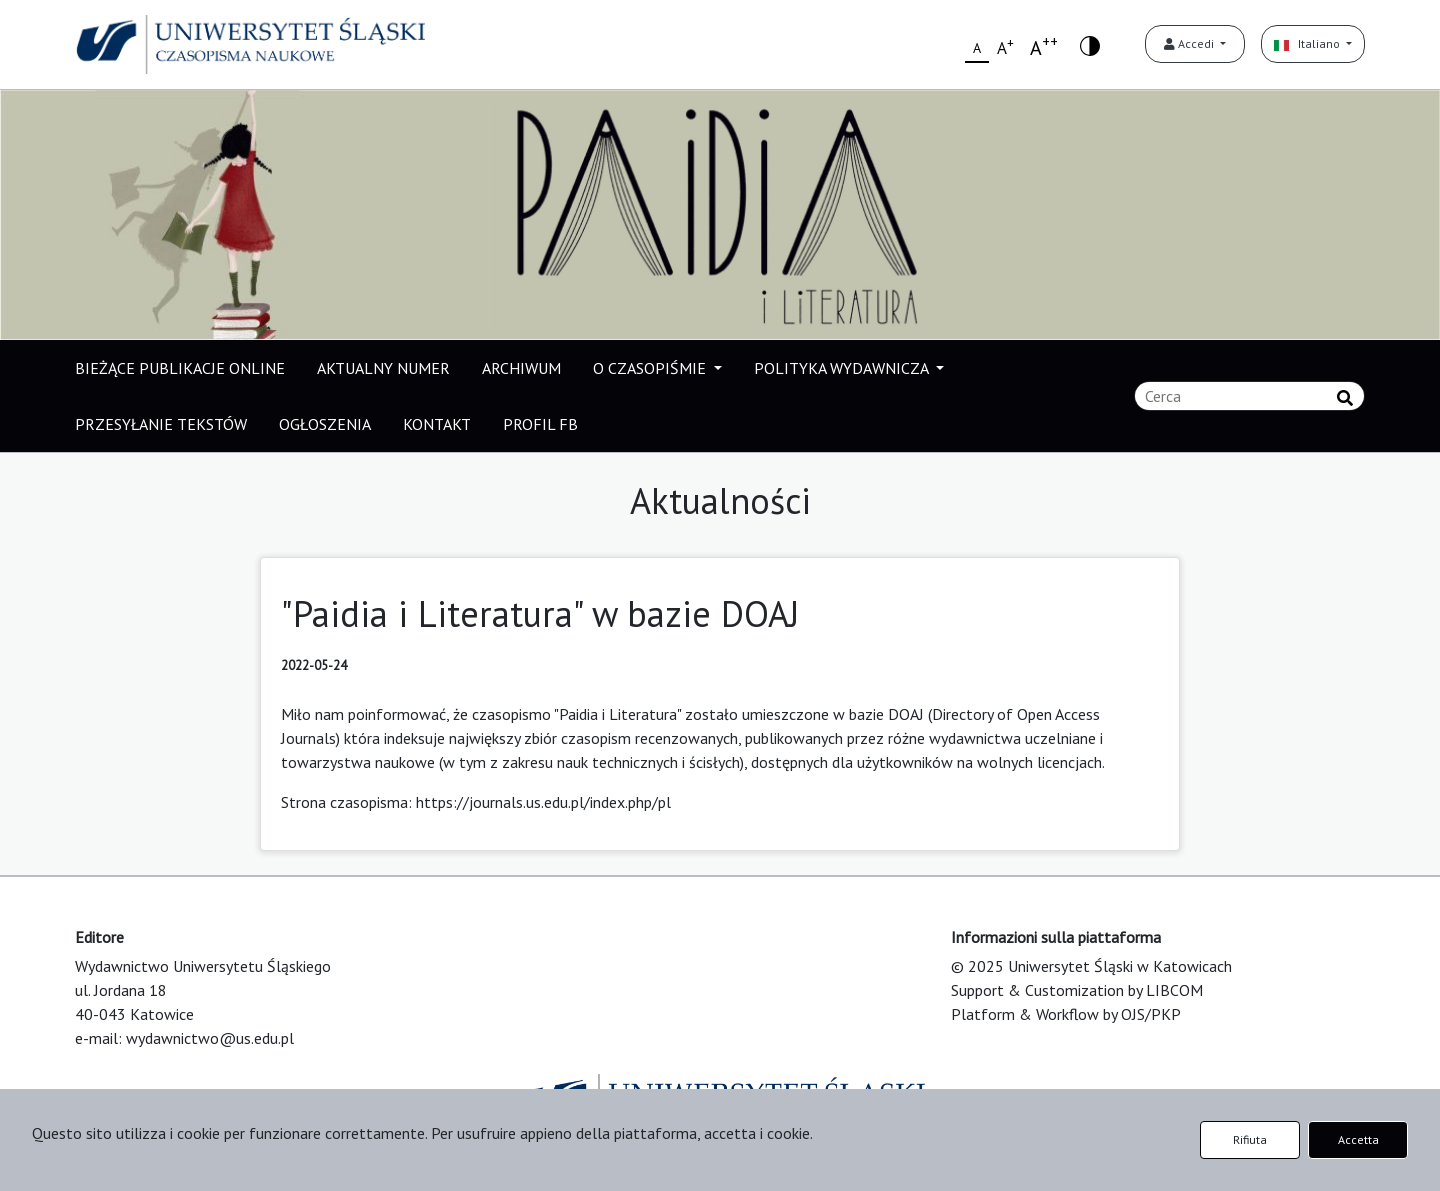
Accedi (1190, 43)
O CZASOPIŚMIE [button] (651, 368)
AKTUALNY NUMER (383, 368)
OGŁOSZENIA (325, 424)
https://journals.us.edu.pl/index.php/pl (543, 802)
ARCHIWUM (521, 368)
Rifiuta (1250, 1139)
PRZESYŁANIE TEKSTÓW (161, 424)
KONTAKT (437, 424)
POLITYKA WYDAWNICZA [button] (843, 368)
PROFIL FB (540, 424)
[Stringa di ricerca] (1249, 396)
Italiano (1308, 43)
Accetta (1358, 1139)
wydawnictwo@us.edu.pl (210, 1038)
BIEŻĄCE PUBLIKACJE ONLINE (180, 368)
